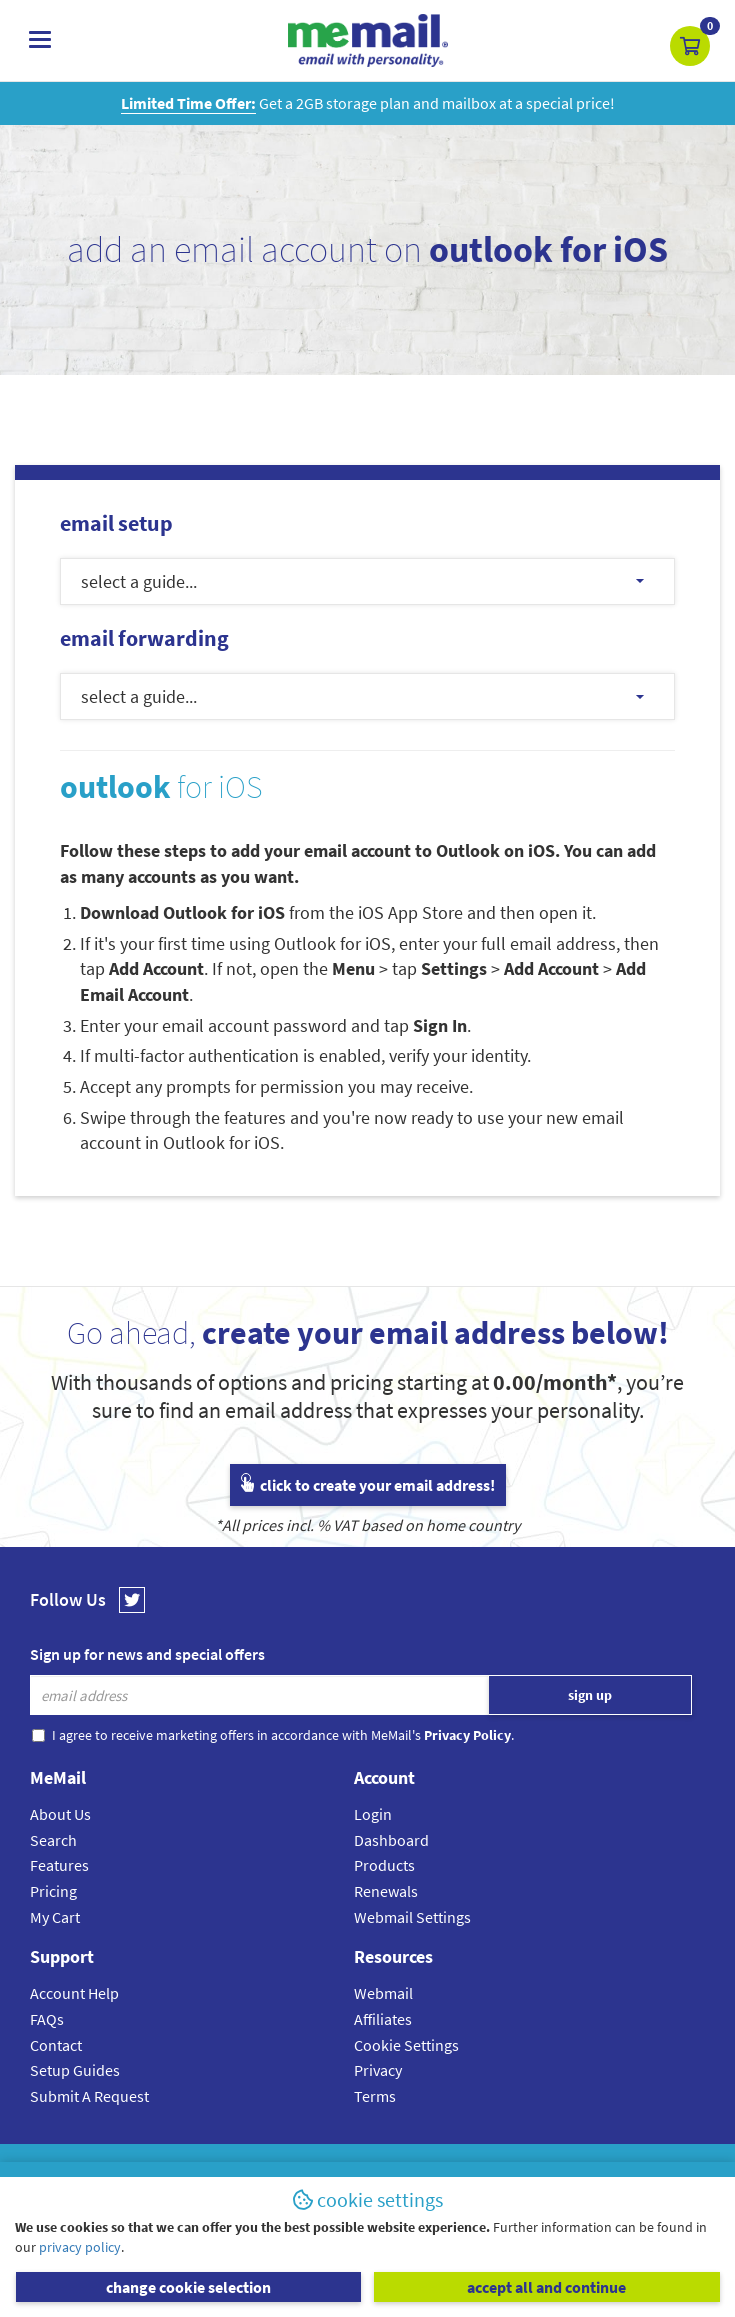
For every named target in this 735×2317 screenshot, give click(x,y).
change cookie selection (188, 2287)
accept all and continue (546, 2287)
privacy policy (80, 2247)
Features (59, 1865)
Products (384, 1865)
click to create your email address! (368, 1485)
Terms (375, 2096)
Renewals (386, 1891)
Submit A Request (89, 2096)
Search (53, 1840)
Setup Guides (75, 2070)
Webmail (383, 1993)
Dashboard (391, 1840)
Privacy (378, 2070)
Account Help (74, 1993)
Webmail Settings (412, 1917)
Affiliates (383, 2019)
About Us (60, 1814)
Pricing (53, 1891)
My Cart (55, 1917)
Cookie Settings (406, 2045)
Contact (56, 2045)
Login (373, 1814)
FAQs (47, 2019)
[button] (690, 46)
